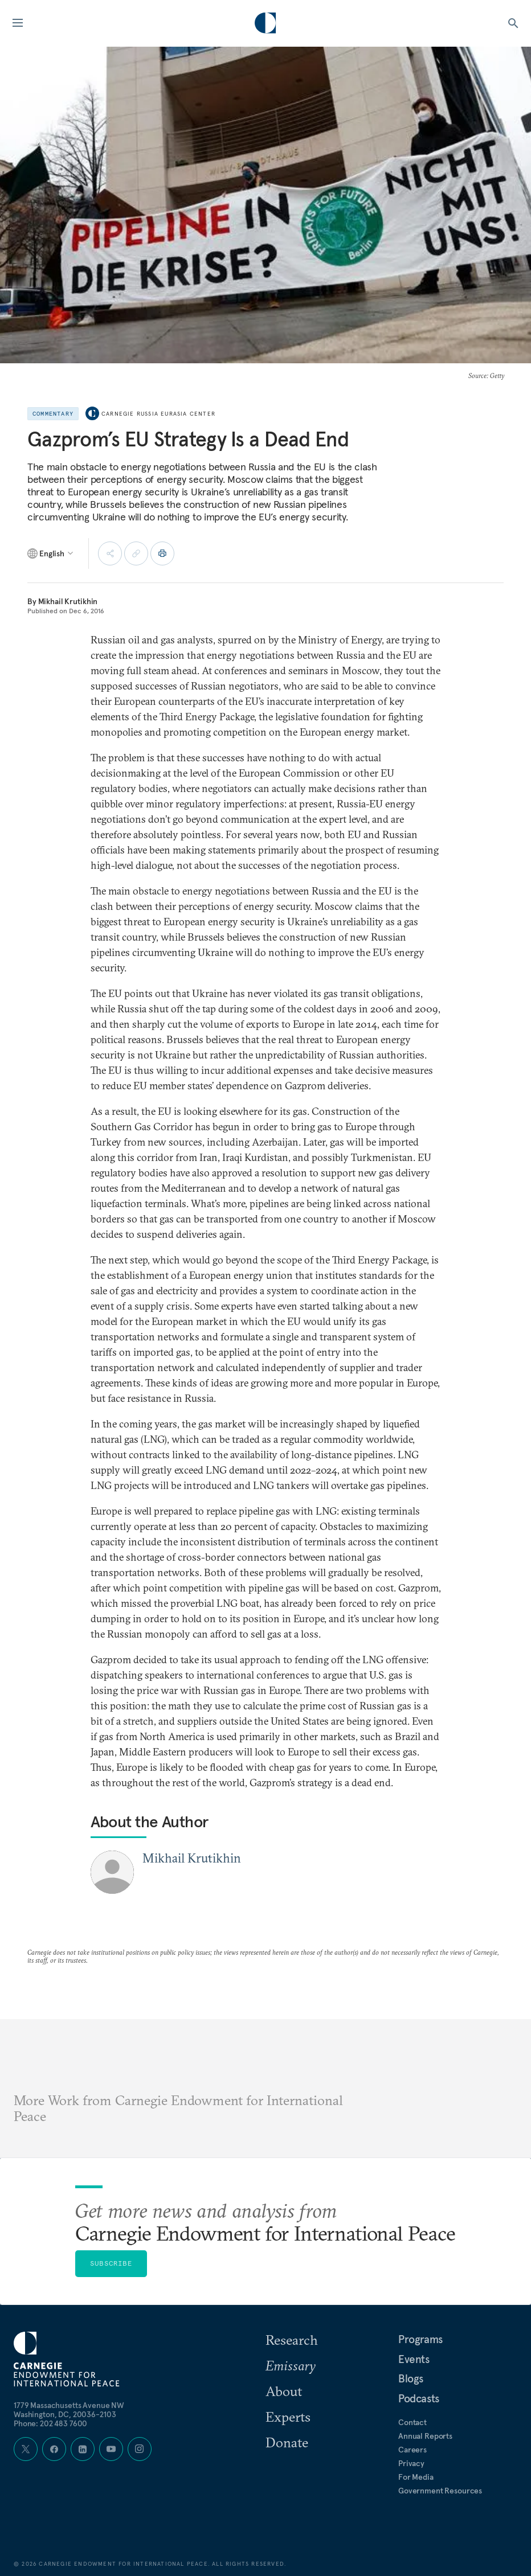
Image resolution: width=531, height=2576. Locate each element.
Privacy (411, 2463)
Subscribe (111, 2263)
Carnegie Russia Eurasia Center (158, 413)
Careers (412, 2449)
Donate (287, 2442)
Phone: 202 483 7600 (50, 2423)
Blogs (410, 2378)
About (284, 2390)
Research (292, 2339)
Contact (412, 2422)
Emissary (291, 2365)
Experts (288, 2416)
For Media (416, 2477)
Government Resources (440, 2490)
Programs (420, 2339)
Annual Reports (425, 2436)
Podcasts (418, 2398)
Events (414, 2359)
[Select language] (51, 553)
